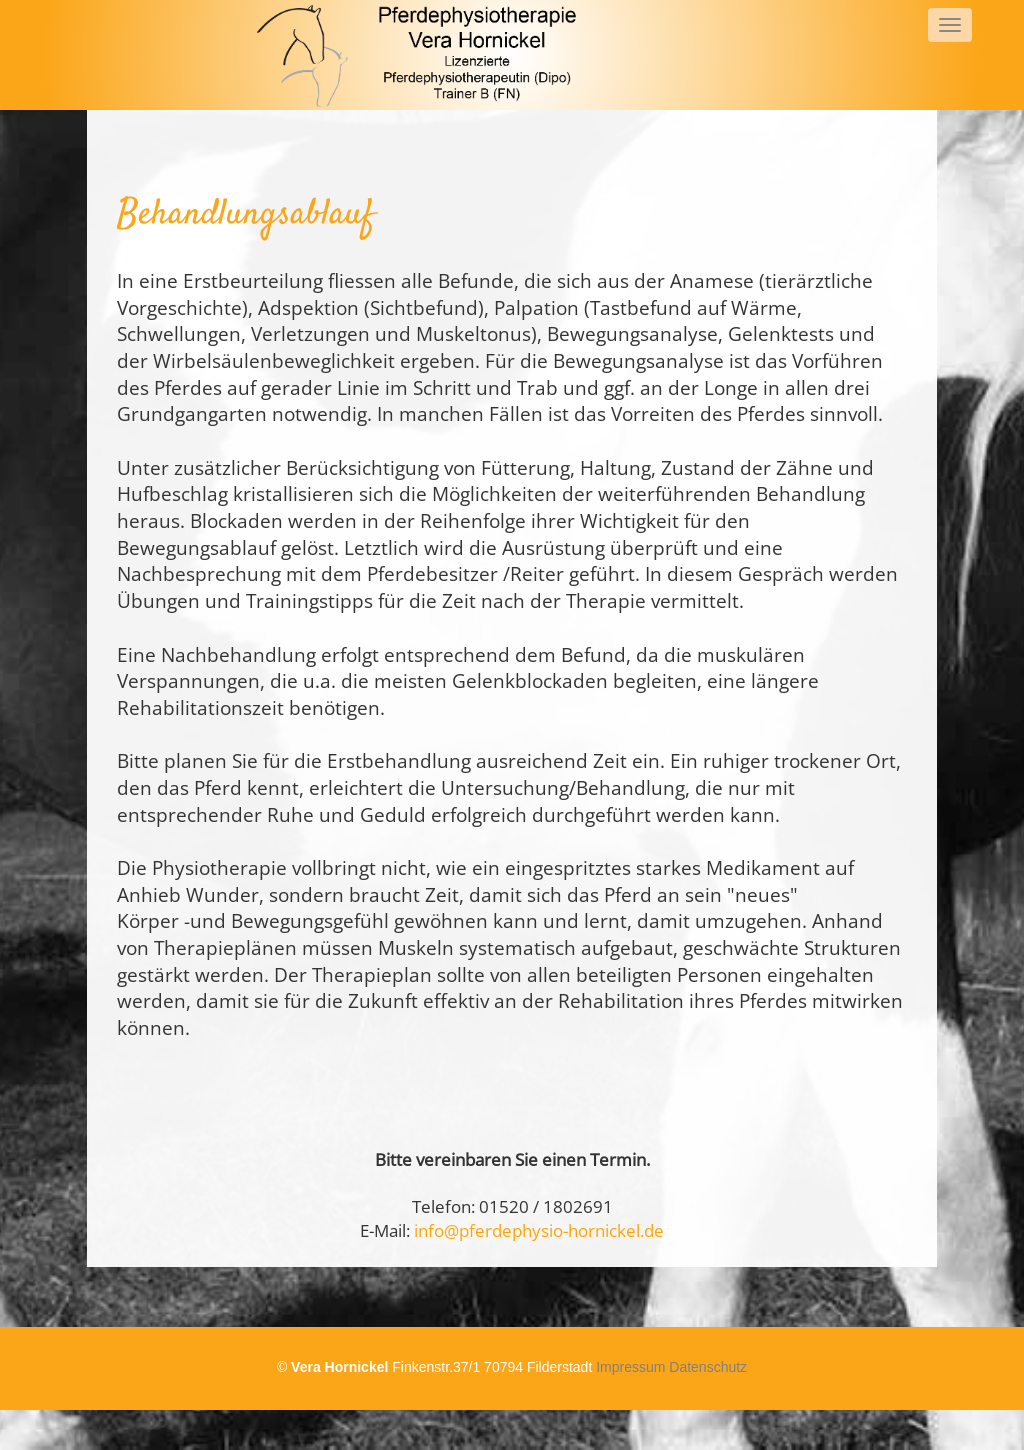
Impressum (630, 1367)
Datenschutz (708, 1367)
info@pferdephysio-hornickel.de (539, 1230)
